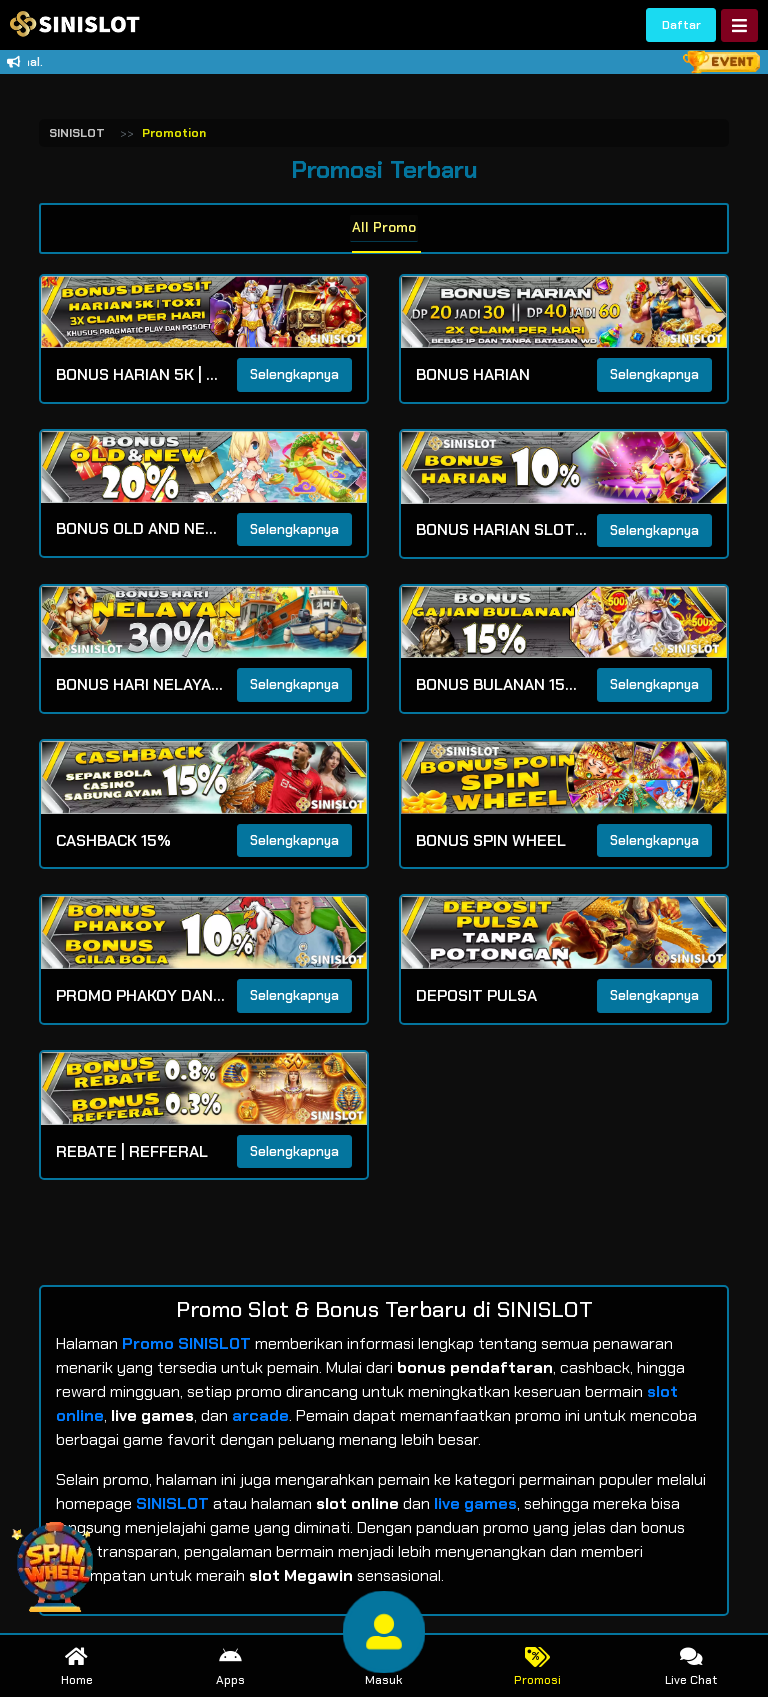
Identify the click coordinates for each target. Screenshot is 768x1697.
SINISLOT (77, 133)
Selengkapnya (294, 375)
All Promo (384, 226)
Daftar (681, 25)
